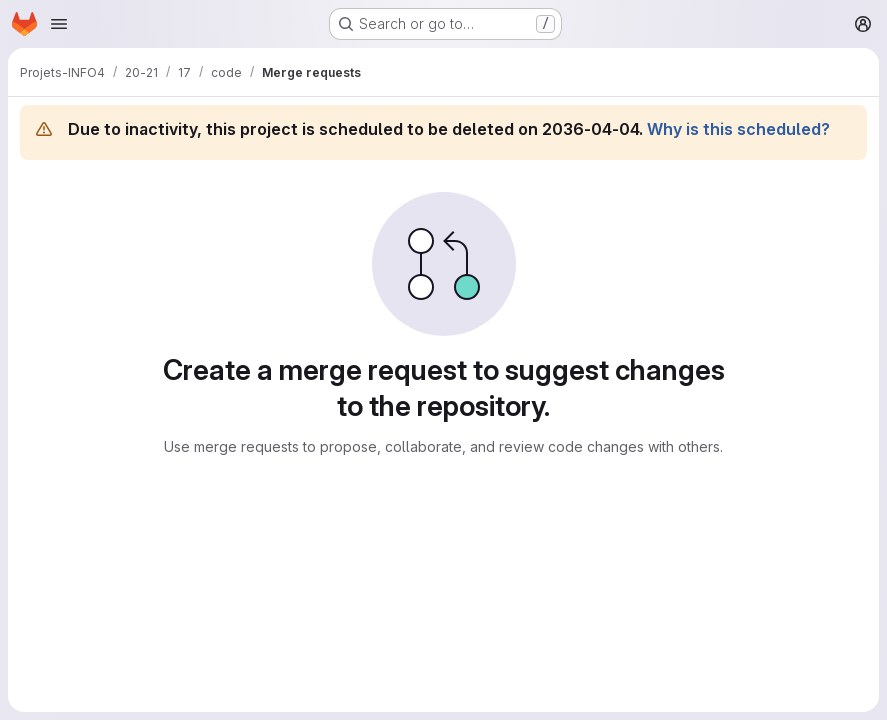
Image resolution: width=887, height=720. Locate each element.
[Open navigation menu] (59, 24)
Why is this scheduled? (738, 129)
